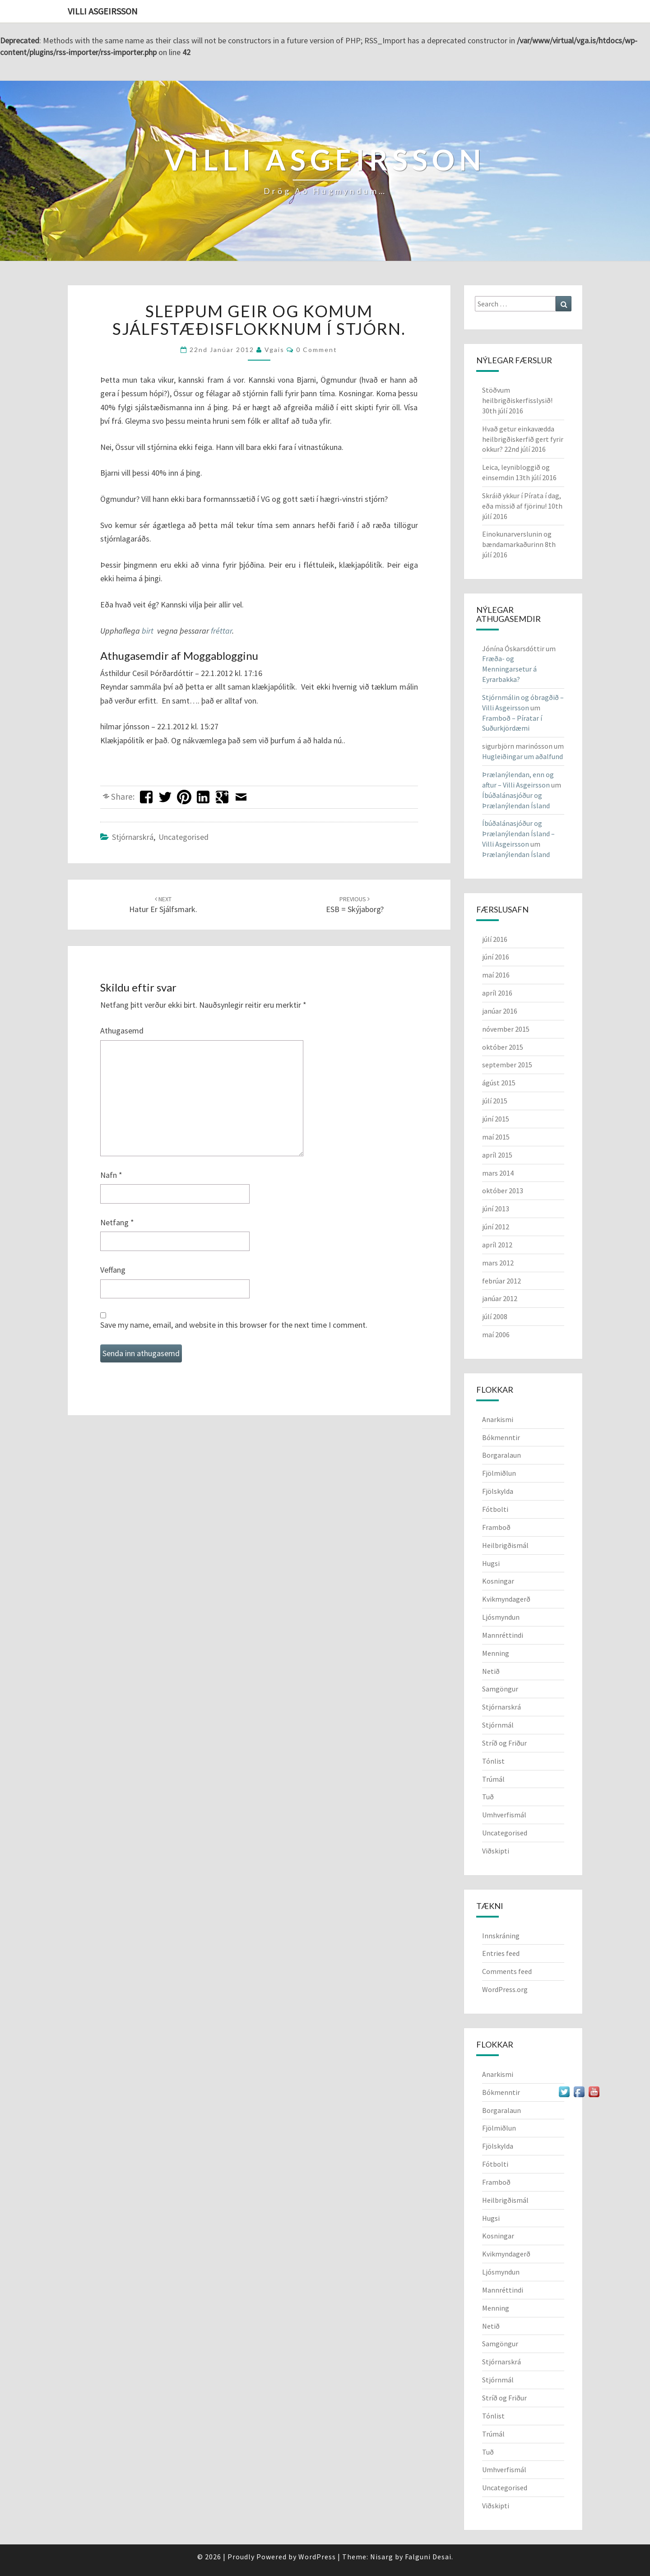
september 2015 (507, 1064)
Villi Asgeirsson (103, 11)
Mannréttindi (502, 1635)
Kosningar (498, 1580)
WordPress (317, 2556)
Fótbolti (495, 1509)
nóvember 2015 (505, 1028)
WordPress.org (505, 1989)
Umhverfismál (504, 1814)
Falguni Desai (428, 2556)
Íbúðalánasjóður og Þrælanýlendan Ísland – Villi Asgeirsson (518, 833)
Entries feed (501, 1953)
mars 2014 (498, 1172)
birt (147, 630)
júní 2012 (495, 1226)
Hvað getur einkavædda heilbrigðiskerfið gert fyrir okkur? (522, 439)
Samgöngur (500, 1688)
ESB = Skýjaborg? (355, 904)
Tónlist (493, 1760)
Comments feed (507, 1971)
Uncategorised (183, 837)
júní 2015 (495, 1118)
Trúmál (493, 1779)
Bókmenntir (501, 1437)
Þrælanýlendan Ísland (516, 854)
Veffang (112, 1270)
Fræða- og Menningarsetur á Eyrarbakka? (509, 669)
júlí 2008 (494, 1316)
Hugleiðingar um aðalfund (522, 756)
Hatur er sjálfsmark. (163, 904)
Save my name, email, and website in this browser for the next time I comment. (233, 1325)
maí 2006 (496, 1334)
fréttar (221, 630)
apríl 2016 (497, 992)
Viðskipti (495, 1850)
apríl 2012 (497, 1244)
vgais (274, 349)
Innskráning (501, 1935)
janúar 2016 (499, 1010)
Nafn (111, 1175)
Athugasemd (122, 1030)
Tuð (488, 1796)
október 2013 (502, 1190)
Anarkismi (497, 1419)
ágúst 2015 (498, 1082)
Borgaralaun (501, 1454)
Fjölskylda (497, 1491)
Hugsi (491, 1563)
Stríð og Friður (504, 1742)
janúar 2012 (499, 1298)
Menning (495, 1653)
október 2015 (502, 1047)
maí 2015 (496, 1136)
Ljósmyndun (501, 1617)
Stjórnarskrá (132, 837)
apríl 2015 (497, 1154)
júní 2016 (495, 956)
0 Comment (316, 349)
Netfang (117, 1222)
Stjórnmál (498, 1724)
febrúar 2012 (501, 1280)
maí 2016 (496, 974)
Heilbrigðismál (505, 1545)
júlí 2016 (494, 939)
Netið (491, 1671)
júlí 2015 (494, 1100)
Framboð (496, 1527)
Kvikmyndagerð (506, 1598)
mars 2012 (498, 1262)
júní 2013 (495, 1208)
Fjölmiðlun (499, 1473)
